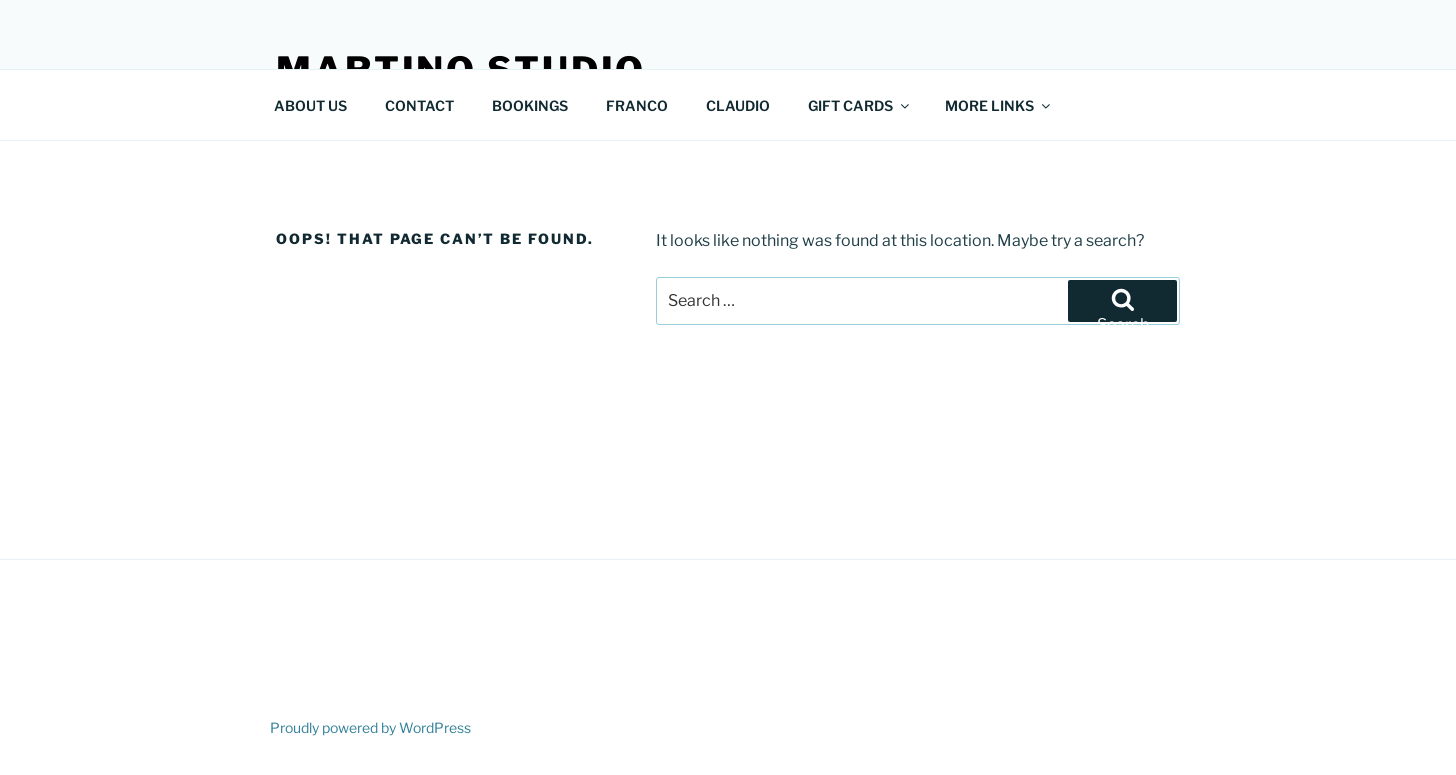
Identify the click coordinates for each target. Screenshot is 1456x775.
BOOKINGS (530, 105)
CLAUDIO (738, 105)
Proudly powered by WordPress (370, 727)
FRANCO (637, 105)
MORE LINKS (999, 105)
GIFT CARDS (860, 105)
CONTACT (419, 105)
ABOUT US (310, 105)
